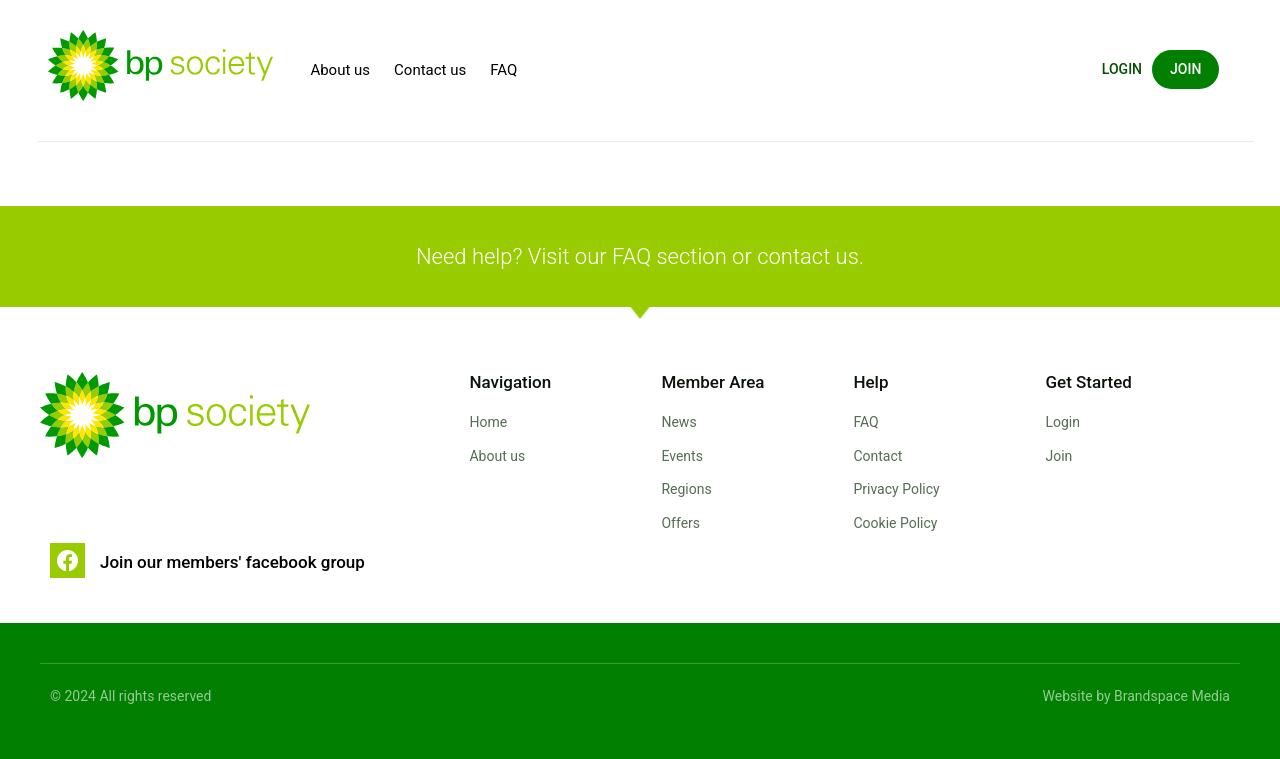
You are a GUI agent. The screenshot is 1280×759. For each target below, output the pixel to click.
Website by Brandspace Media (1136, 696)
